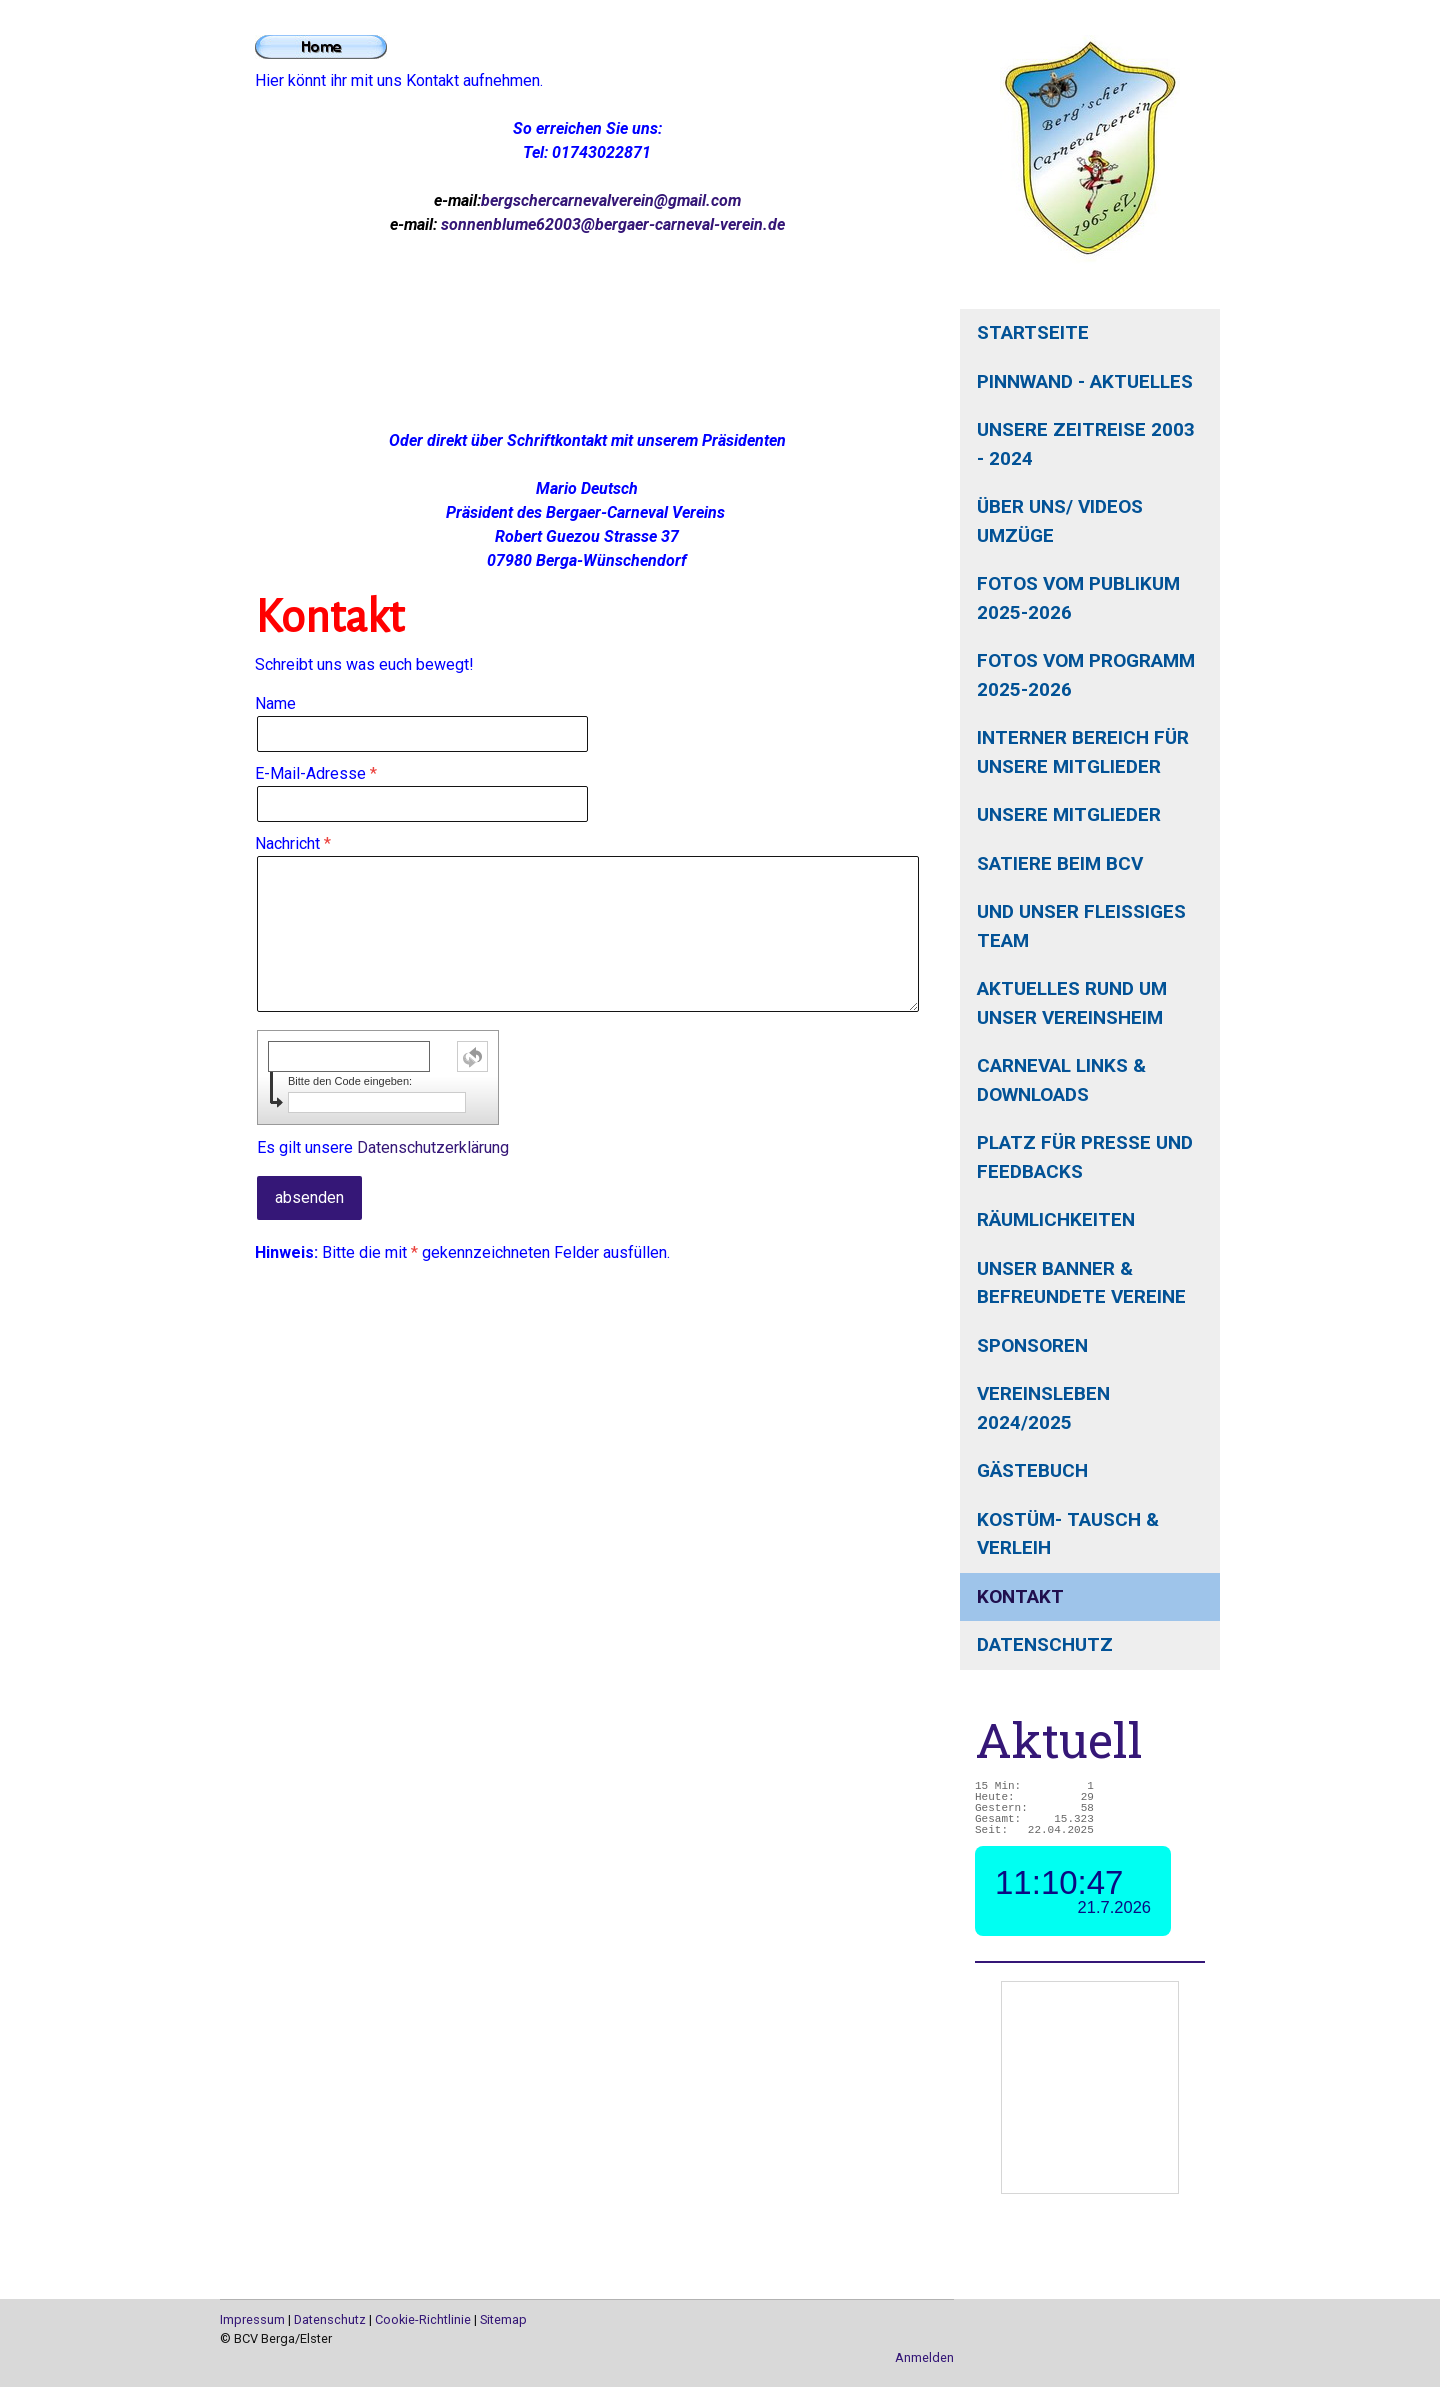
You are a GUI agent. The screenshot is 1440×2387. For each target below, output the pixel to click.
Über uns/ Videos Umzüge (1060, 521)
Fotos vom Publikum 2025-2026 (1078, 598)
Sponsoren (1032, 1345)
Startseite (1033, 332)
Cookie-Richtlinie (423, 2319)
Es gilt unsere (383, 1147)
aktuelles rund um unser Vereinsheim (1072, 1003)
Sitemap (503, 2319)
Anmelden (924, 2357)
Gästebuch (1032, 1470)
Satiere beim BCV (1060, 863)
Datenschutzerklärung (433, 1147)
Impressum (252, 2319)
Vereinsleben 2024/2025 (1043, 1408)
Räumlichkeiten (1056, 1219)
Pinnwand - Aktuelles (1085, 381)
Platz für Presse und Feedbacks (1085, 1157)
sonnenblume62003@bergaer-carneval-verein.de (613, 224)
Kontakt (1020, 1596)
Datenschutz (1045, 1644)
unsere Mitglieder (1069, 814)
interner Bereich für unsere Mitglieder (1083, 752)
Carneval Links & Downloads (1061, 1080)
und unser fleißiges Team (1081, 926)
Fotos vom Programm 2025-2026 (1086, 675)
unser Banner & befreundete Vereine (1081, 1283)
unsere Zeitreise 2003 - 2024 (1086, 444)
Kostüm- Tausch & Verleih (1068, 1534)
